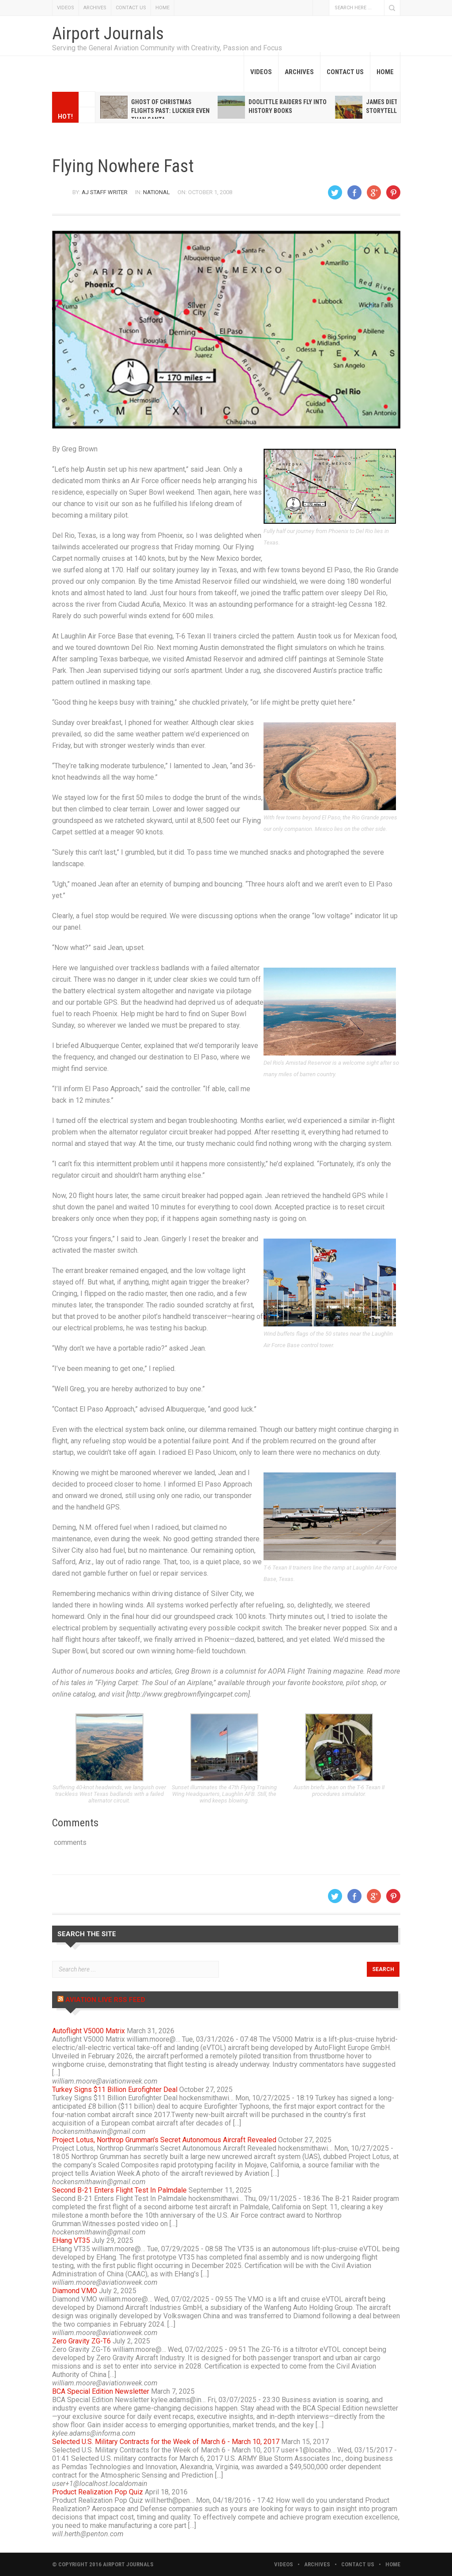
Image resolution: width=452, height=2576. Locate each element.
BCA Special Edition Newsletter (100, 2391)
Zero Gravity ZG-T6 (81, 2341)
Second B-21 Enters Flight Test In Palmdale (119, 2190)
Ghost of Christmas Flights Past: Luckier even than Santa (170, 110)
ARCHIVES (94, 8)
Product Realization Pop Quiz (97, 2492)
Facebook (321, 7)
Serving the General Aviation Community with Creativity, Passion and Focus (167, 48)
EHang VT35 (71, 2240)
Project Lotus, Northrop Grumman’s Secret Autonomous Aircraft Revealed (164, 2140)
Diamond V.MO (74, 2291)
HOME (162, 8)
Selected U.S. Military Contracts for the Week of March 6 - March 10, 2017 (165, 2441)
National (156, 192)
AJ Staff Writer (105, 192)
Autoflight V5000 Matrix (88, 2031)
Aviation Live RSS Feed (105, 2000)
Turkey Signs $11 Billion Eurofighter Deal (114, 2089)
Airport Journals (108, 33)
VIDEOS (65, 8)
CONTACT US (131, 8)
